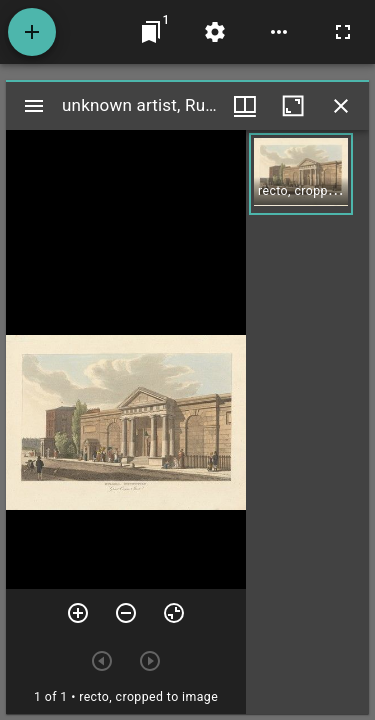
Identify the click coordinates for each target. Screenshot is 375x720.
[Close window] (341, 106)
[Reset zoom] (174, 613)
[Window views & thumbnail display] (245, 106)
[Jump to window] (151, 32)
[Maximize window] (293, 106)
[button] (301, 174)
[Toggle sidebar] (34, 106)
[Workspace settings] (215, 32)
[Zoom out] (126, 613)
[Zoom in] (78, 613)
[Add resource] (32, 32)
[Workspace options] (279, 32)
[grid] (307, 422)
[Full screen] (343, 32)
